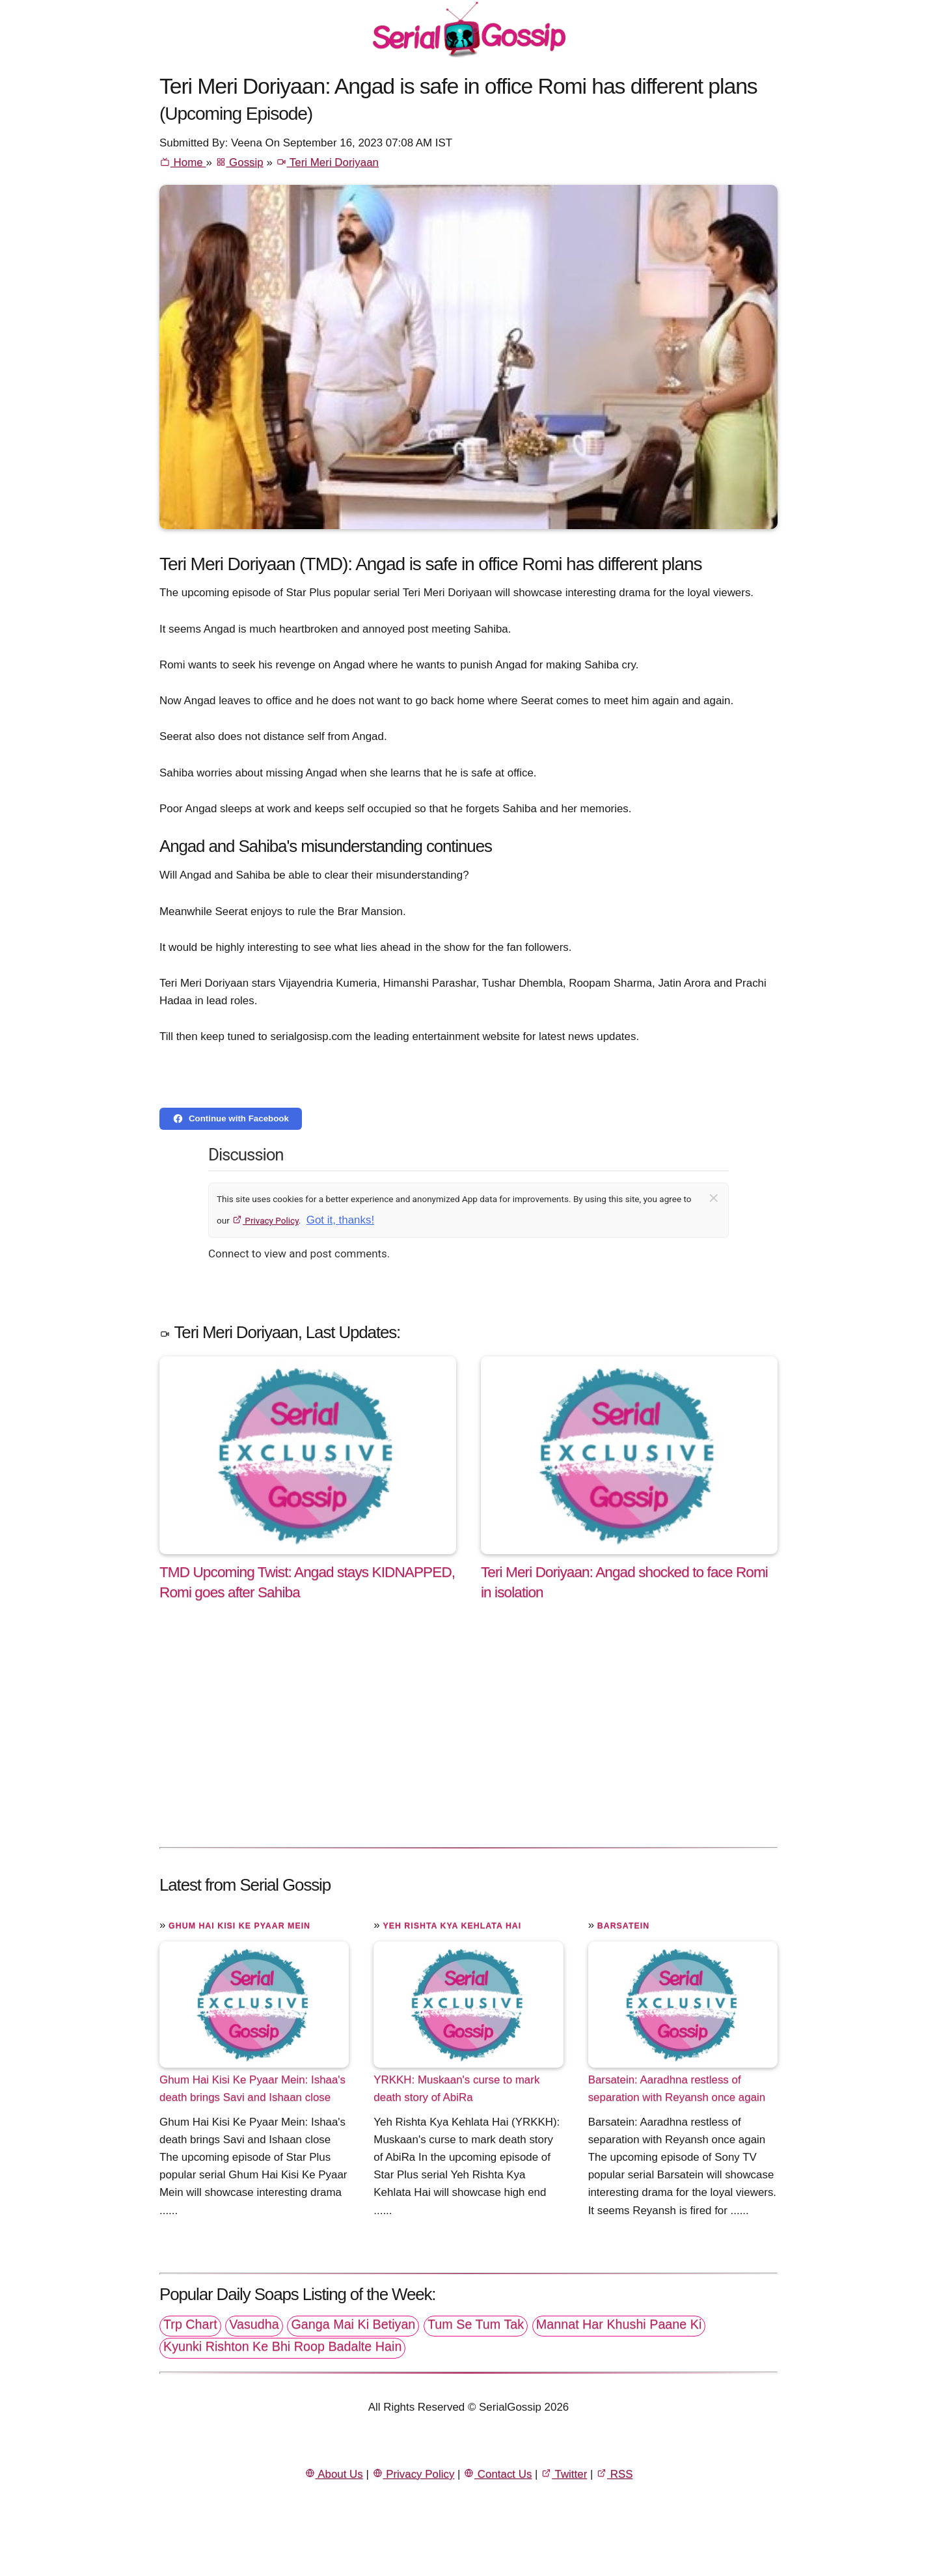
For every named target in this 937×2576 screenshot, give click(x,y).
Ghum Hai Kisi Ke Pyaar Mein (239, 1925)
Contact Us (497, 2474)
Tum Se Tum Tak (476, 2324)
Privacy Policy (265, 1220)
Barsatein (623, 1925)
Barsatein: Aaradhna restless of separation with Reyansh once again (677, 2088)
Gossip (239, 162)
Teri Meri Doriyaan (327, 162)
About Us (334, 2474)
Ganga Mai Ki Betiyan (353, 2324)
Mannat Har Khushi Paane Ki (619, 2324)
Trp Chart (190, 2324)
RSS (614, 2474)
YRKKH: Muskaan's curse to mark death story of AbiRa (456, 2088)
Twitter (564, 2474)
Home (182, 162)
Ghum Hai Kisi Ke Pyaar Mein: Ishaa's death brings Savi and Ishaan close (252, 2088)
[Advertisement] (468, 1737)
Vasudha (253, 2324)
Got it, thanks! (340, 1220)
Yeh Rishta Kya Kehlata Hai (452, 1925)
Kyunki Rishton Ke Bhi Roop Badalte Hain (282, 2346)
